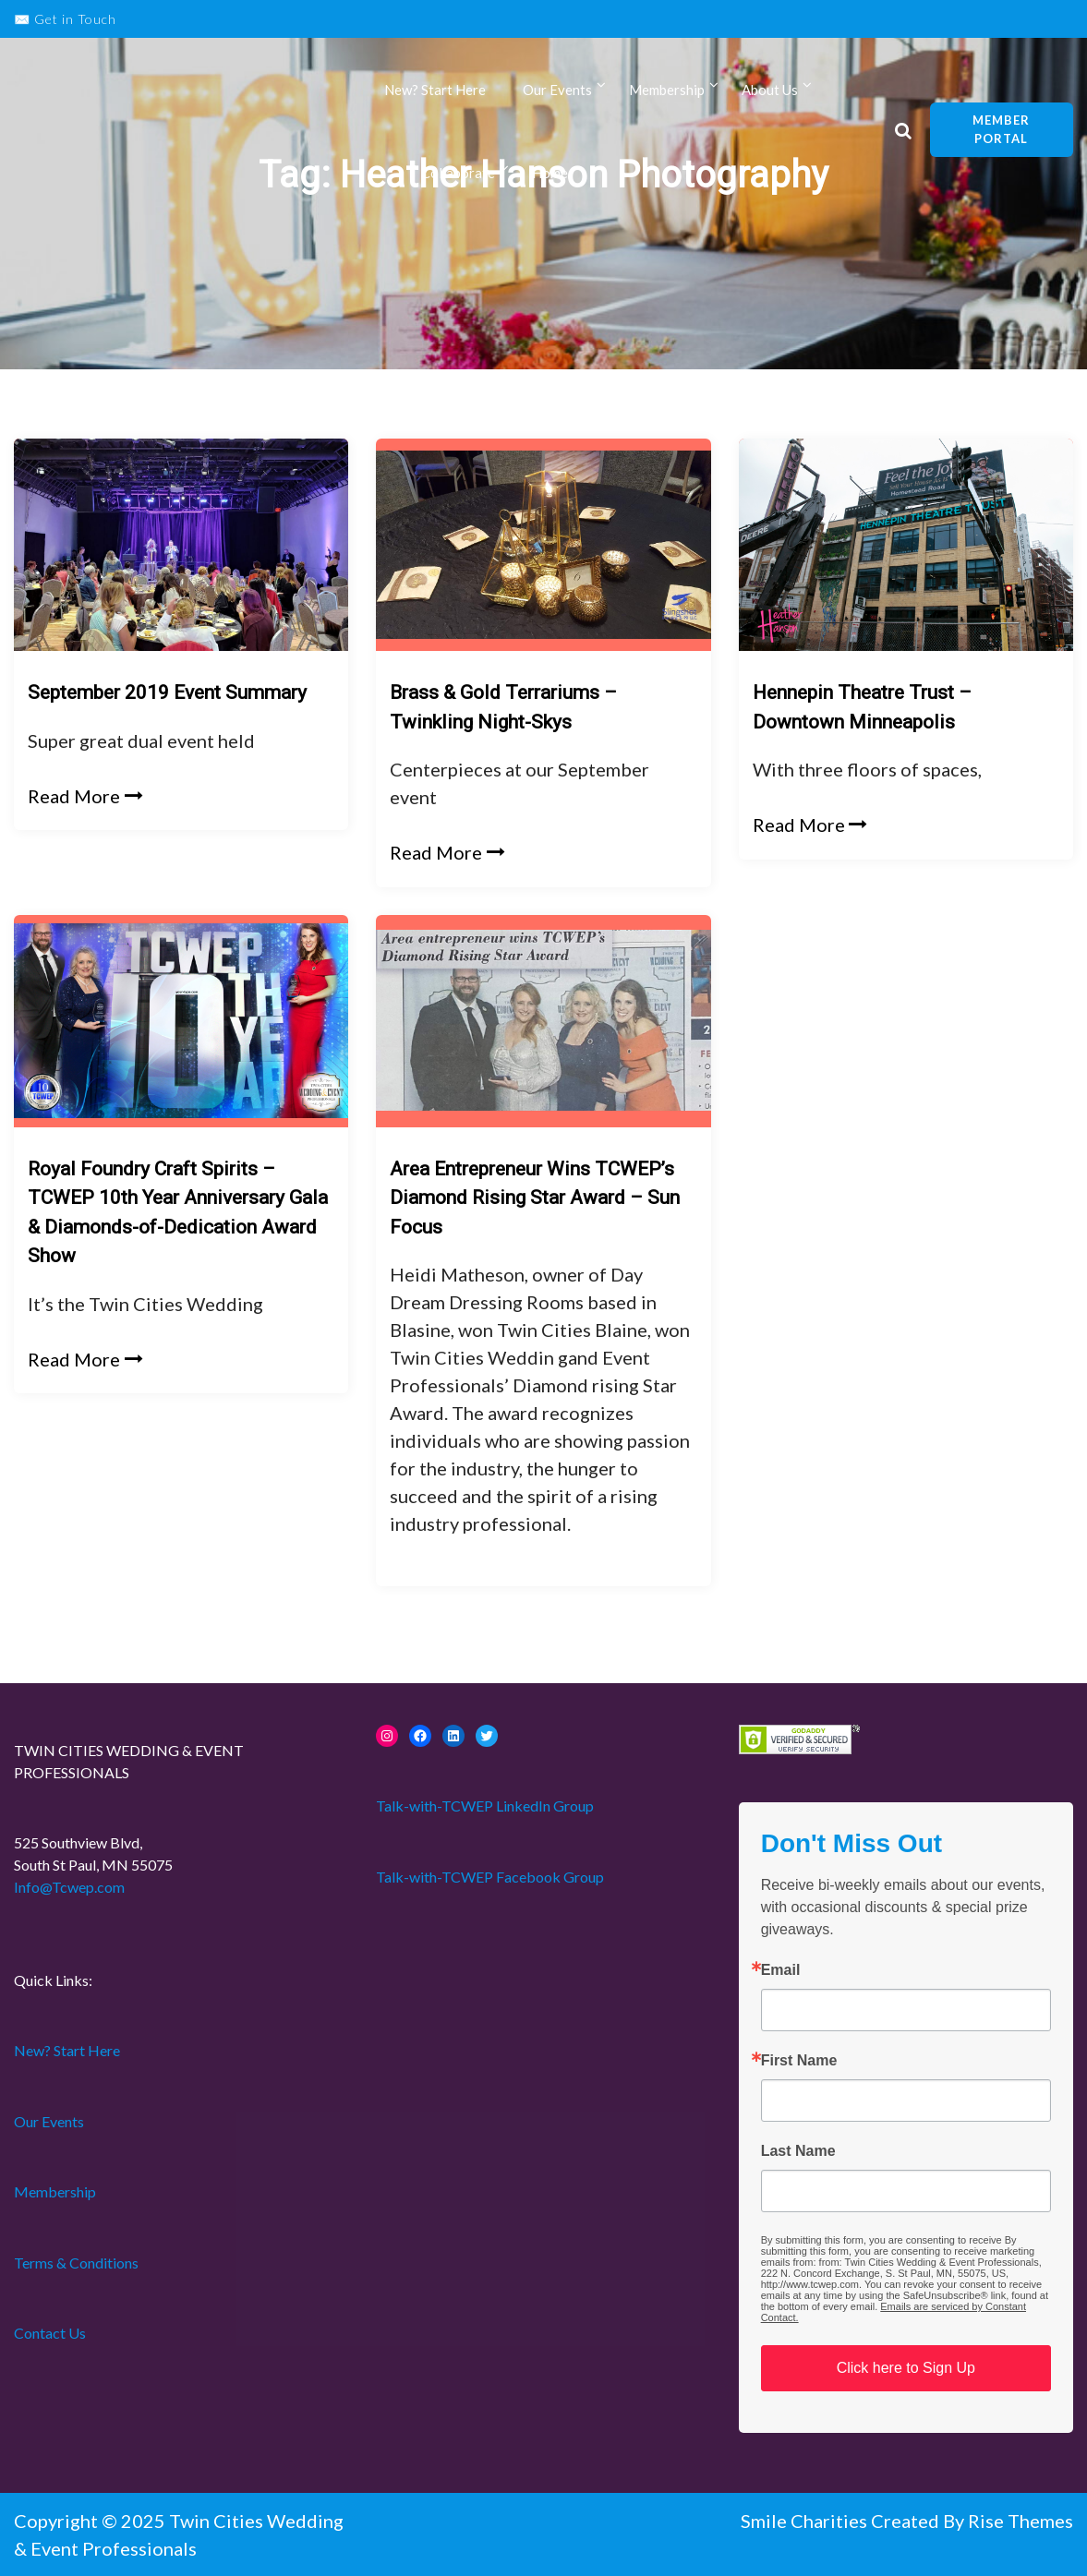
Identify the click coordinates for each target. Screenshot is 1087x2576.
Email (781, 1970)
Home (550, 173)
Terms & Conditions (76, 2262)
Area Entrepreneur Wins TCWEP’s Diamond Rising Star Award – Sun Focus (535, 1198)
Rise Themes (1020, 2521)
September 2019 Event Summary (167, 692)
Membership (667, 90)
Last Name (798, 2151)
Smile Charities (806, 2521)
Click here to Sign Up (906, 2368)
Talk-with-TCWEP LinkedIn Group (485, 1805)
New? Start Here (435, 90)
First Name (799, 2060)
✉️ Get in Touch (65, 19)
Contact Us (50, 2332)
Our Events (557, 90)
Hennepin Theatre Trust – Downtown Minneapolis (862, 707)
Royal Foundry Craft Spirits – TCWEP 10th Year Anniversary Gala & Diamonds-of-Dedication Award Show (178, 1213)
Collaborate (458, 173)
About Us (770, 90)
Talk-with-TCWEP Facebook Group (490, 1876)
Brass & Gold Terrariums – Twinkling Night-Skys (503, 707)
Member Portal (1001, 130)
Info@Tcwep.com (69, 1887)
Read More (85, 796)
